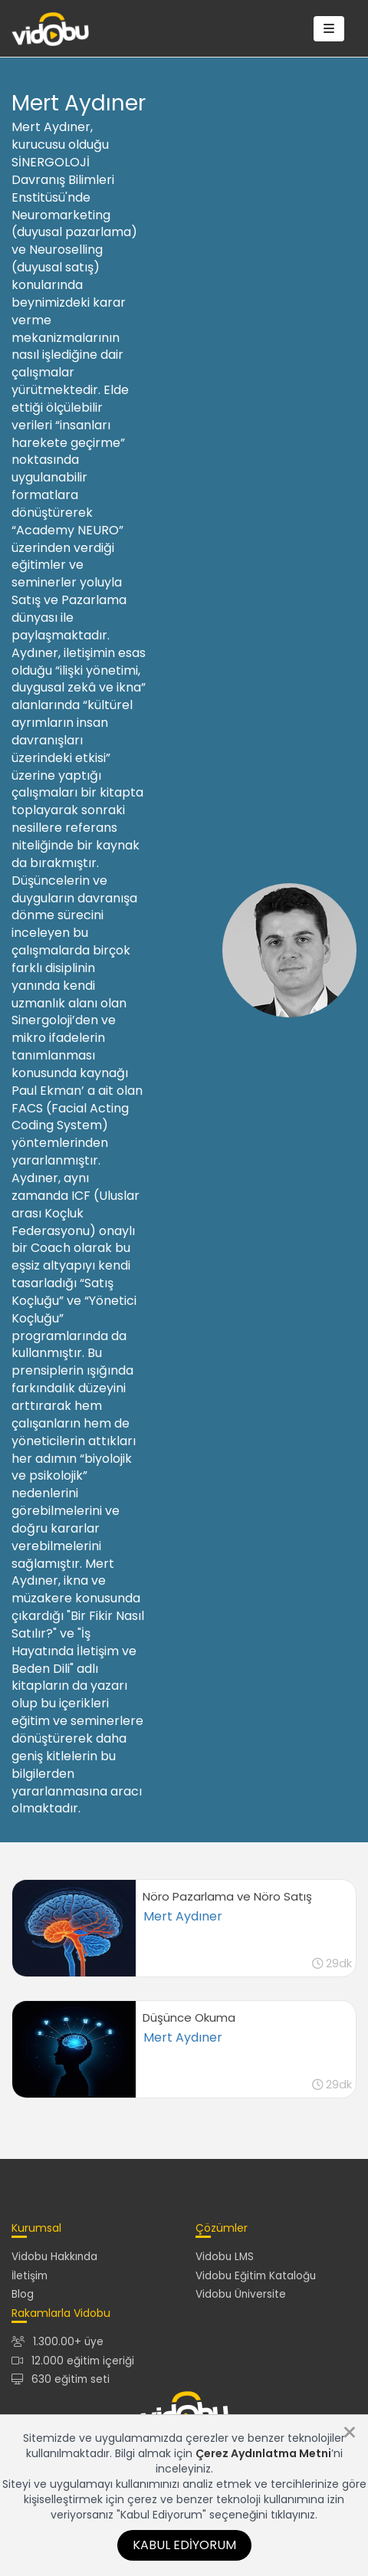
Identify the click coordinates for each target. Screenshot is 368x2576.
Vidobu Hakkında (54, 2256)
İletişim (30, 2276)
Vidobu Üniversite (241, 2294)
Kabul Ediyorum (184, 2545)
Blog (23, 2294)
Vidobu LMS (225, 2256)
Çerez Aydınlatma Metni (263, 2453)
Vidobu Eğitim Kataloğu (256, 2276)
